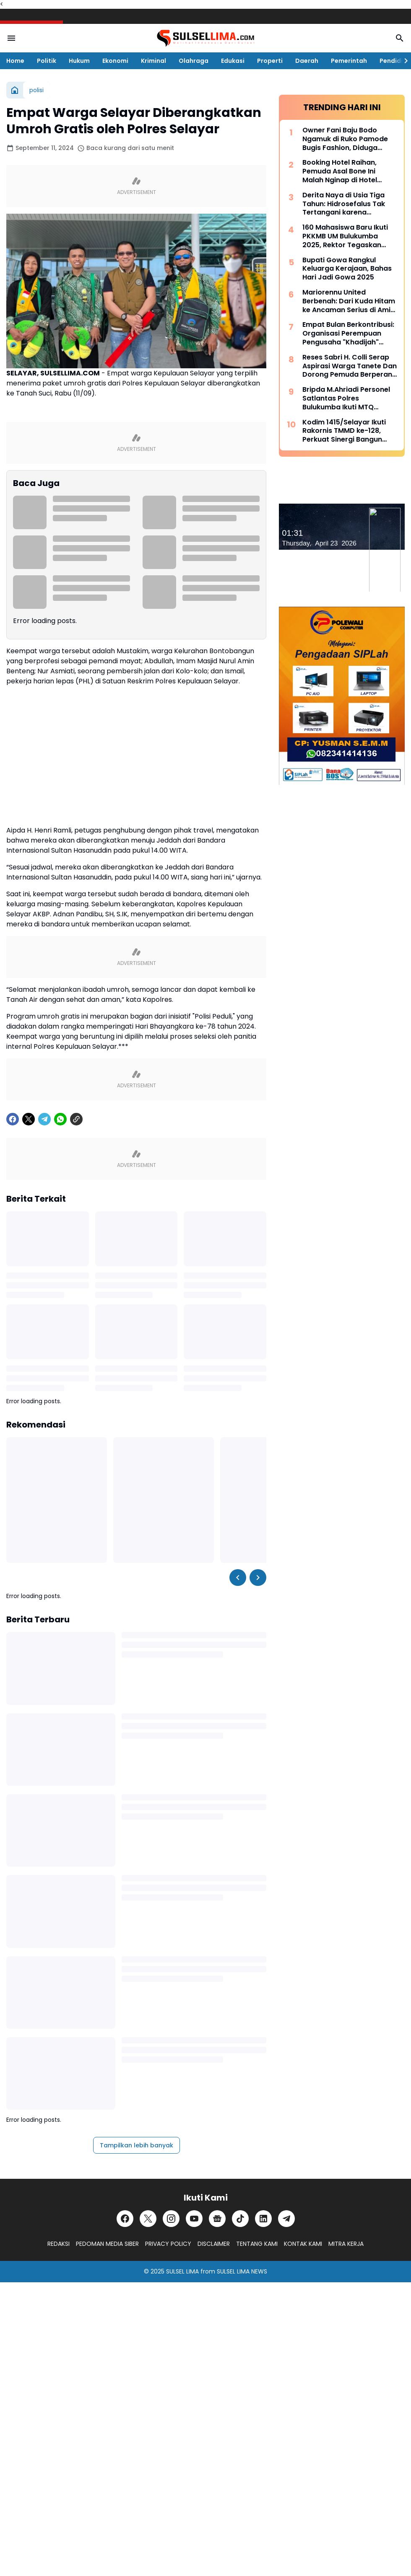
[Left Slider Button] (237, 1577)
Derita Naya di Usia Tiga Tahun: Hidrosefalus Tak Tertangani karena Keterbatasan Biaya (343, 204)
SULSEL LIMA (182, 2271)
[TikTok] (240, 2218)
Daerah (306, 61)
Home (15, 61)
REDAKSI (58, 2244)
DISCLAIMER (214, 2244)
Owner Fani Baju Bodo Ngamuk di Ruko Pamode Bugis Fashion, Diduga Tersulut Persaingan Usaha (348, 139)
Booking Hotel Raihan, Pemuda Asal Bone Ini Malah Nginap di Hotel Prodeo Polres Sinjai (339, 171)
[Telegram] (44, 1119)
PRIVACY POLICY (168, 2244)
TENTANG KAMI (257, 2244)
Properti (270, 61)
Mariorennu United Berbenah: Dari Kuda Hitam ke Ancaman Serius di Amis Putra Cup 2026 (348, 301)
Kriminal (153, 61)
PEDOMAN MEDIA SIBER (107, 2244)
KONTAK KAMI (303, 2244)
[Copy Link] (76, 1119)
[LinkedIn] (263, 2218)
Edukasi (233, 61)
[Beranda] (14, 90)
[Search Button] (399, 38)
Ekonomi (115, 61)
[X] (28, 1119)
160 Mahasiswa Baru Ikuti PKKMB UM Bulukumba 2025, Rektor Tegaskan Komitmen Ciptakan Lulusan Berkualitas (345, 236)
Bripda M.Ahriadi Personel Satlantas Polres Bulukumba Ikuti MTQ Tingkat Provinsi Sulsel (346, 398)
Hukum (79, 61)
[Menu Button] (11, 38)
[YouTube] (194, 2218)
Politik (46, 61)
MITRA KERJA (346, 2244)
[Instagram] (171, 2218)
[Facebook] (12, 1119)
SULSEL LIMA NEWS (242, 2271)
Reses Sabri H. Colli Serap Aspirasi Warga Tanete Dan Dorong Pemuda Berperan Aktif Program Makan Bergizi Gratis (349, 366)
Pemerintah (349, 61)
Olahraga (193, 61)
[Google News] (217, 2218)
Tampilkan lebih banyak (136, 2145)
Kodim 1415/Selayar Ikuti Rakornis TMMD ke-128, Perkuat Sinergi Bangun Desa (344, 431)
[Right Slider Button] (402, 60)
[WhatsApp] (60, 1119)
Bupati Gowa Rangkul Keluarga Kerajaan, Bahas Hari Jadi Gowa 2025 (347, 269)
